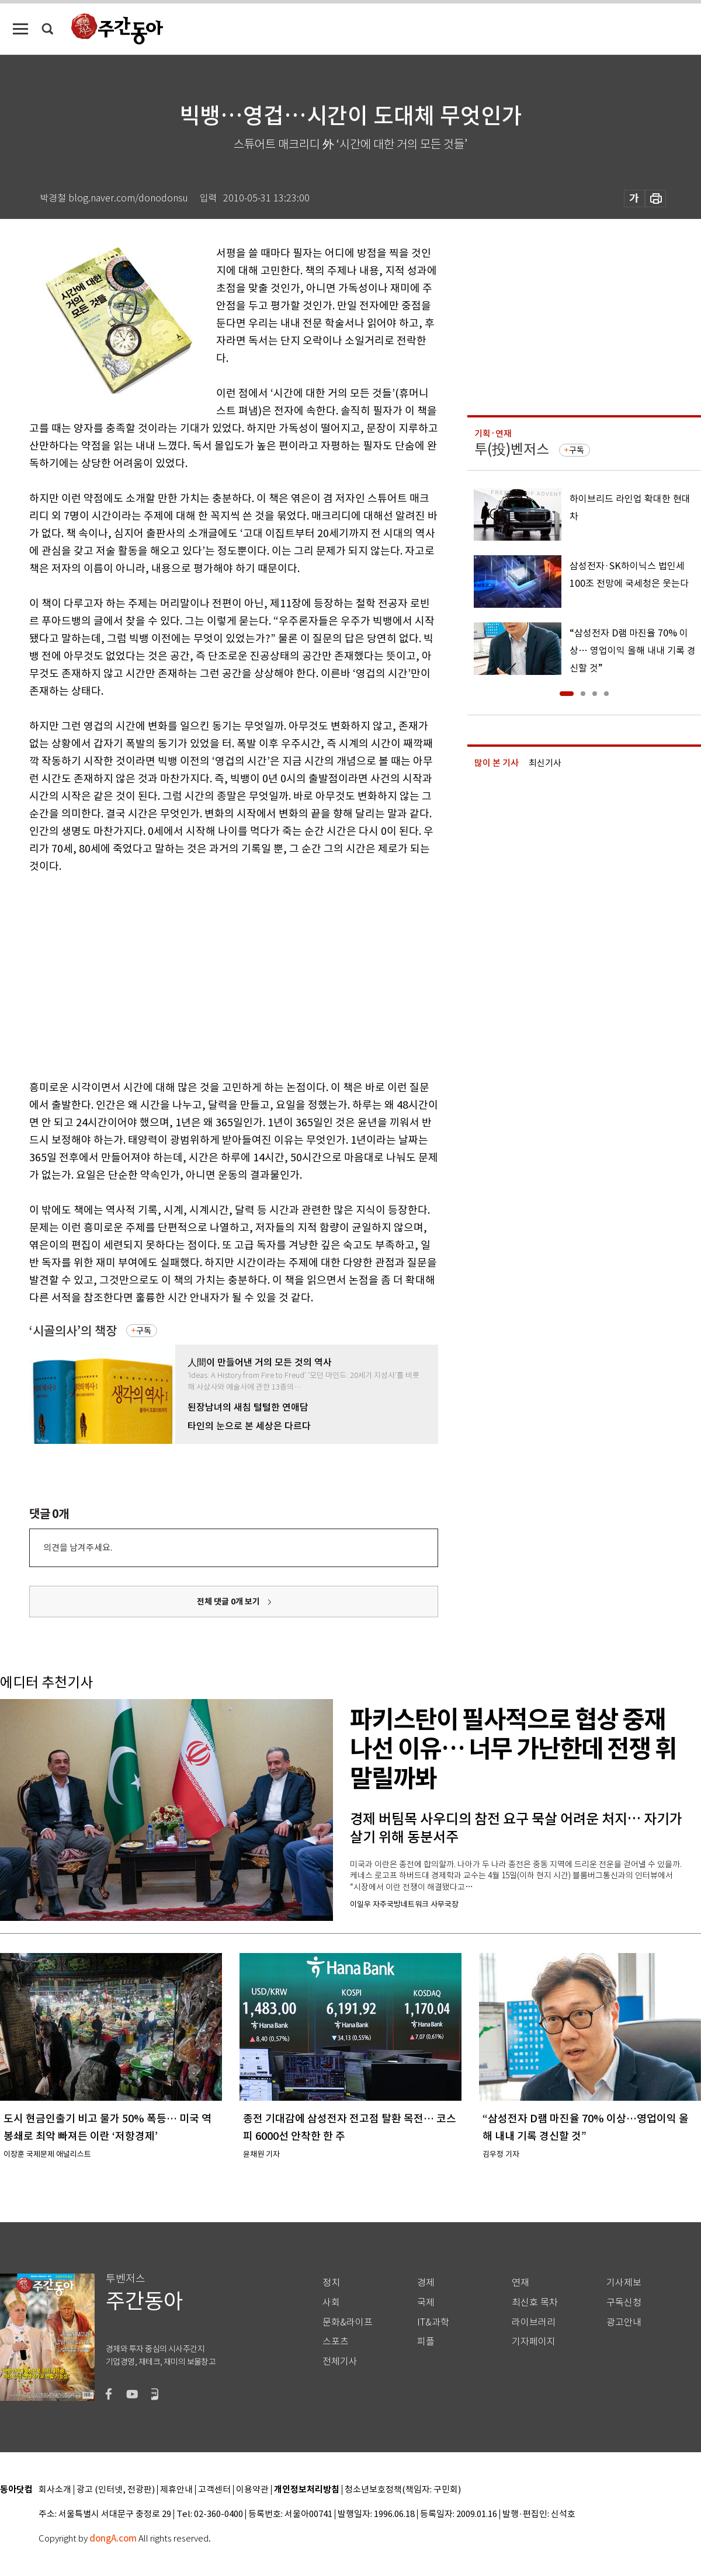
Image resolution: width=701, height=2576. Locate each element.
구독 (143, 1330)
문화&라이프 (347, 2322)
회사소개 (55, 2490)
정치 (331, 2282)
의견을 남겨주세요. (77, 1547)
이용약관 (252, 2490)
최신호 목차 (535, 2302)
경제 (426, 2282)
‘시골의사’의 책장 (73, 1331)
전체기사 (340, 2361)
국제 (426, 2302)
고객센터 (214, 2490)
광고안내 (623, 2322)
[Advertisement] (188, 974)
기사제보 (623, 2282)
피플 (426, 2341)
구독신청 (623, 2302)
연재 (520, 2282)
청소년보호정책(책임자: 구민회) (403, 2490)
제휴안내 (176, 2490)
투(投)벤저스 (511, 449)
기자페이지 (534, 2341)
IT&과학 (433, 2322)
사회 (331, 2302)
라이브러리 (534, 2322)
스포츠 (335, 2341)
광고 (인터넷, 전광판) (116, 2490)
